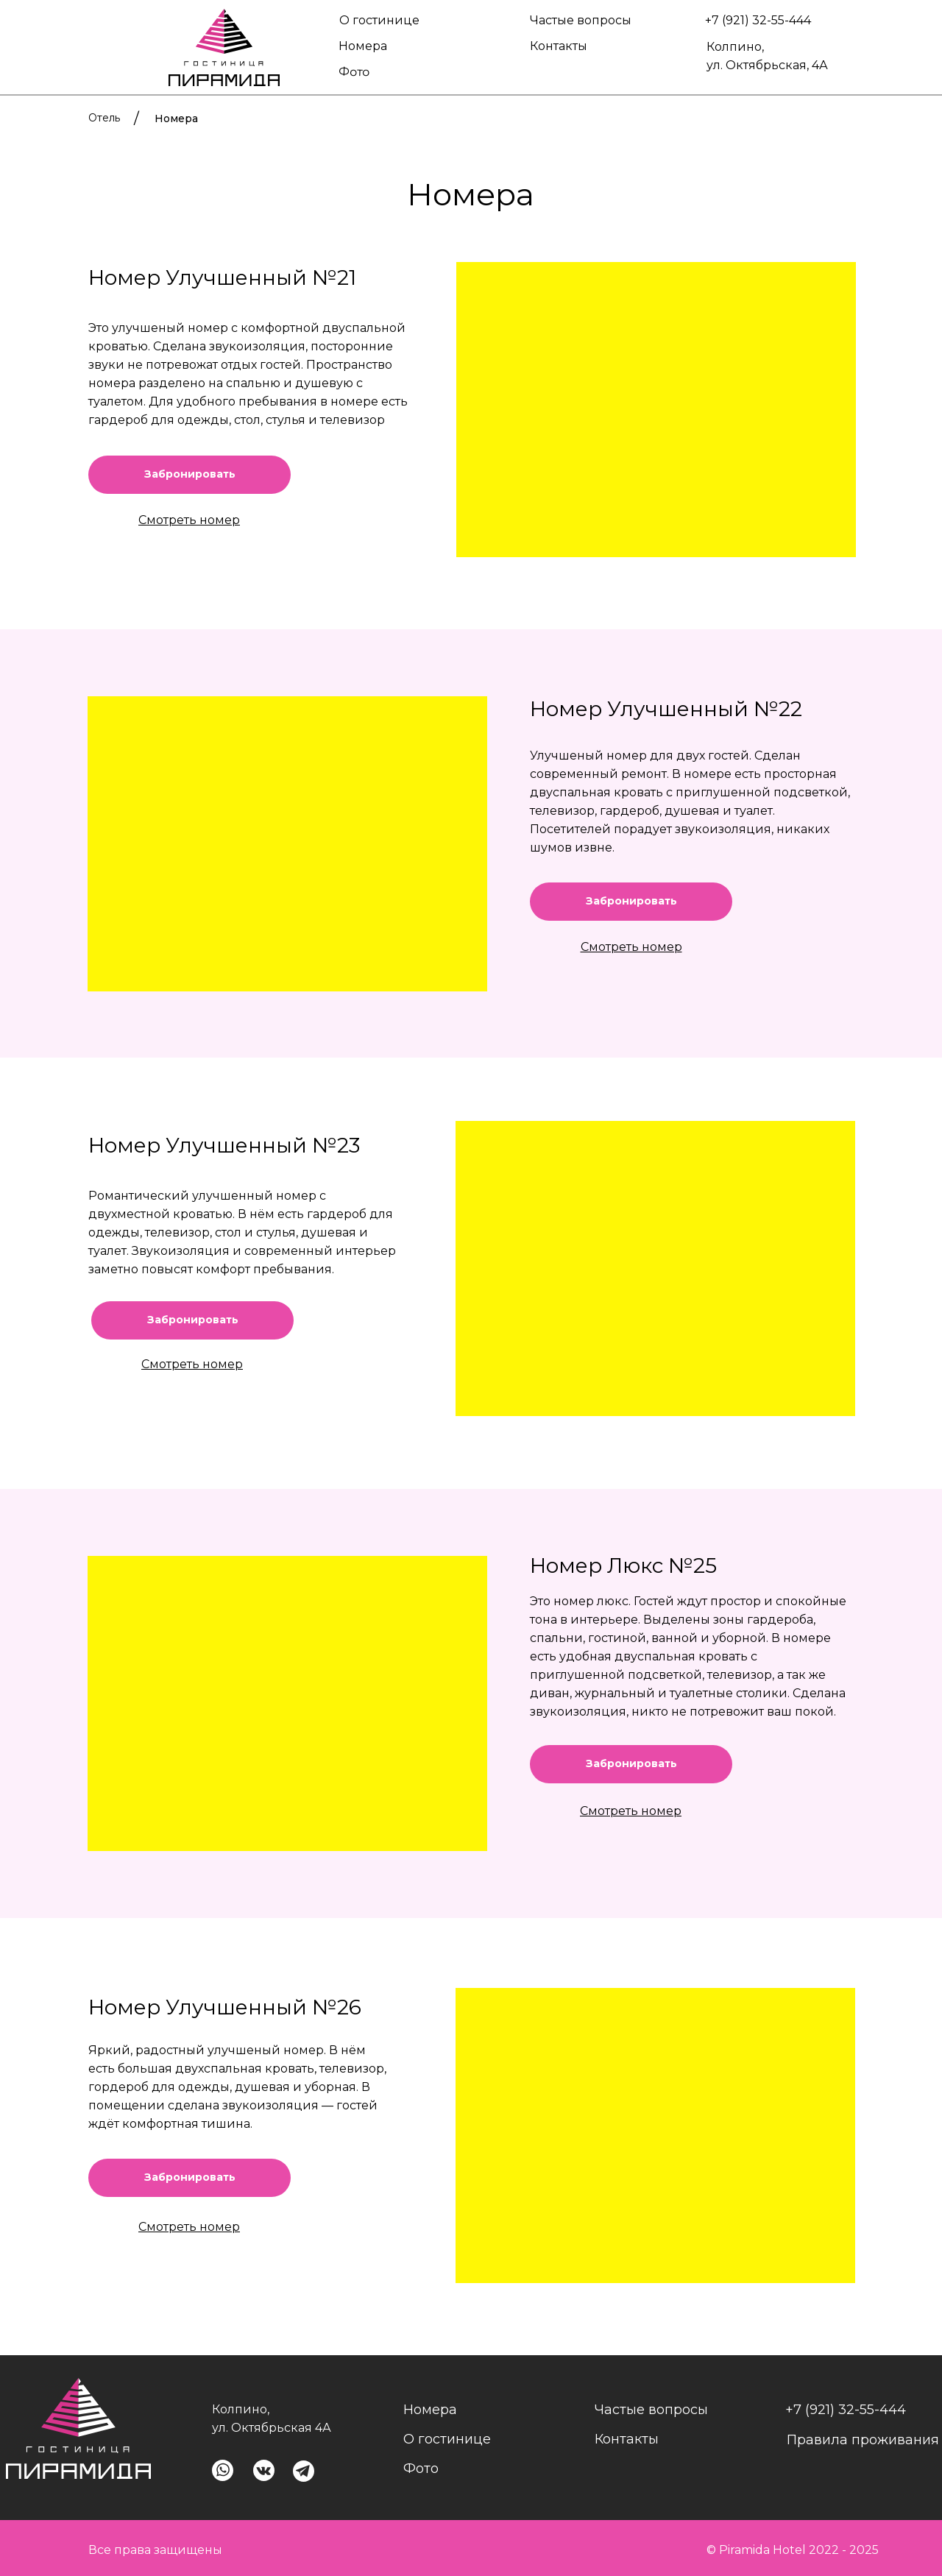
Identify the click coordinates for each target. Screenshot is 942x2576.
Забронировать (631, 900)
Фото (354, 71)
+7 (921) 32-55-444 (758, 20)
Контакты (558, 46)
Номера (363, 46)
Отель (104, 117)
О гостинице (379, 20)
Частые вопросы (580, 20)
